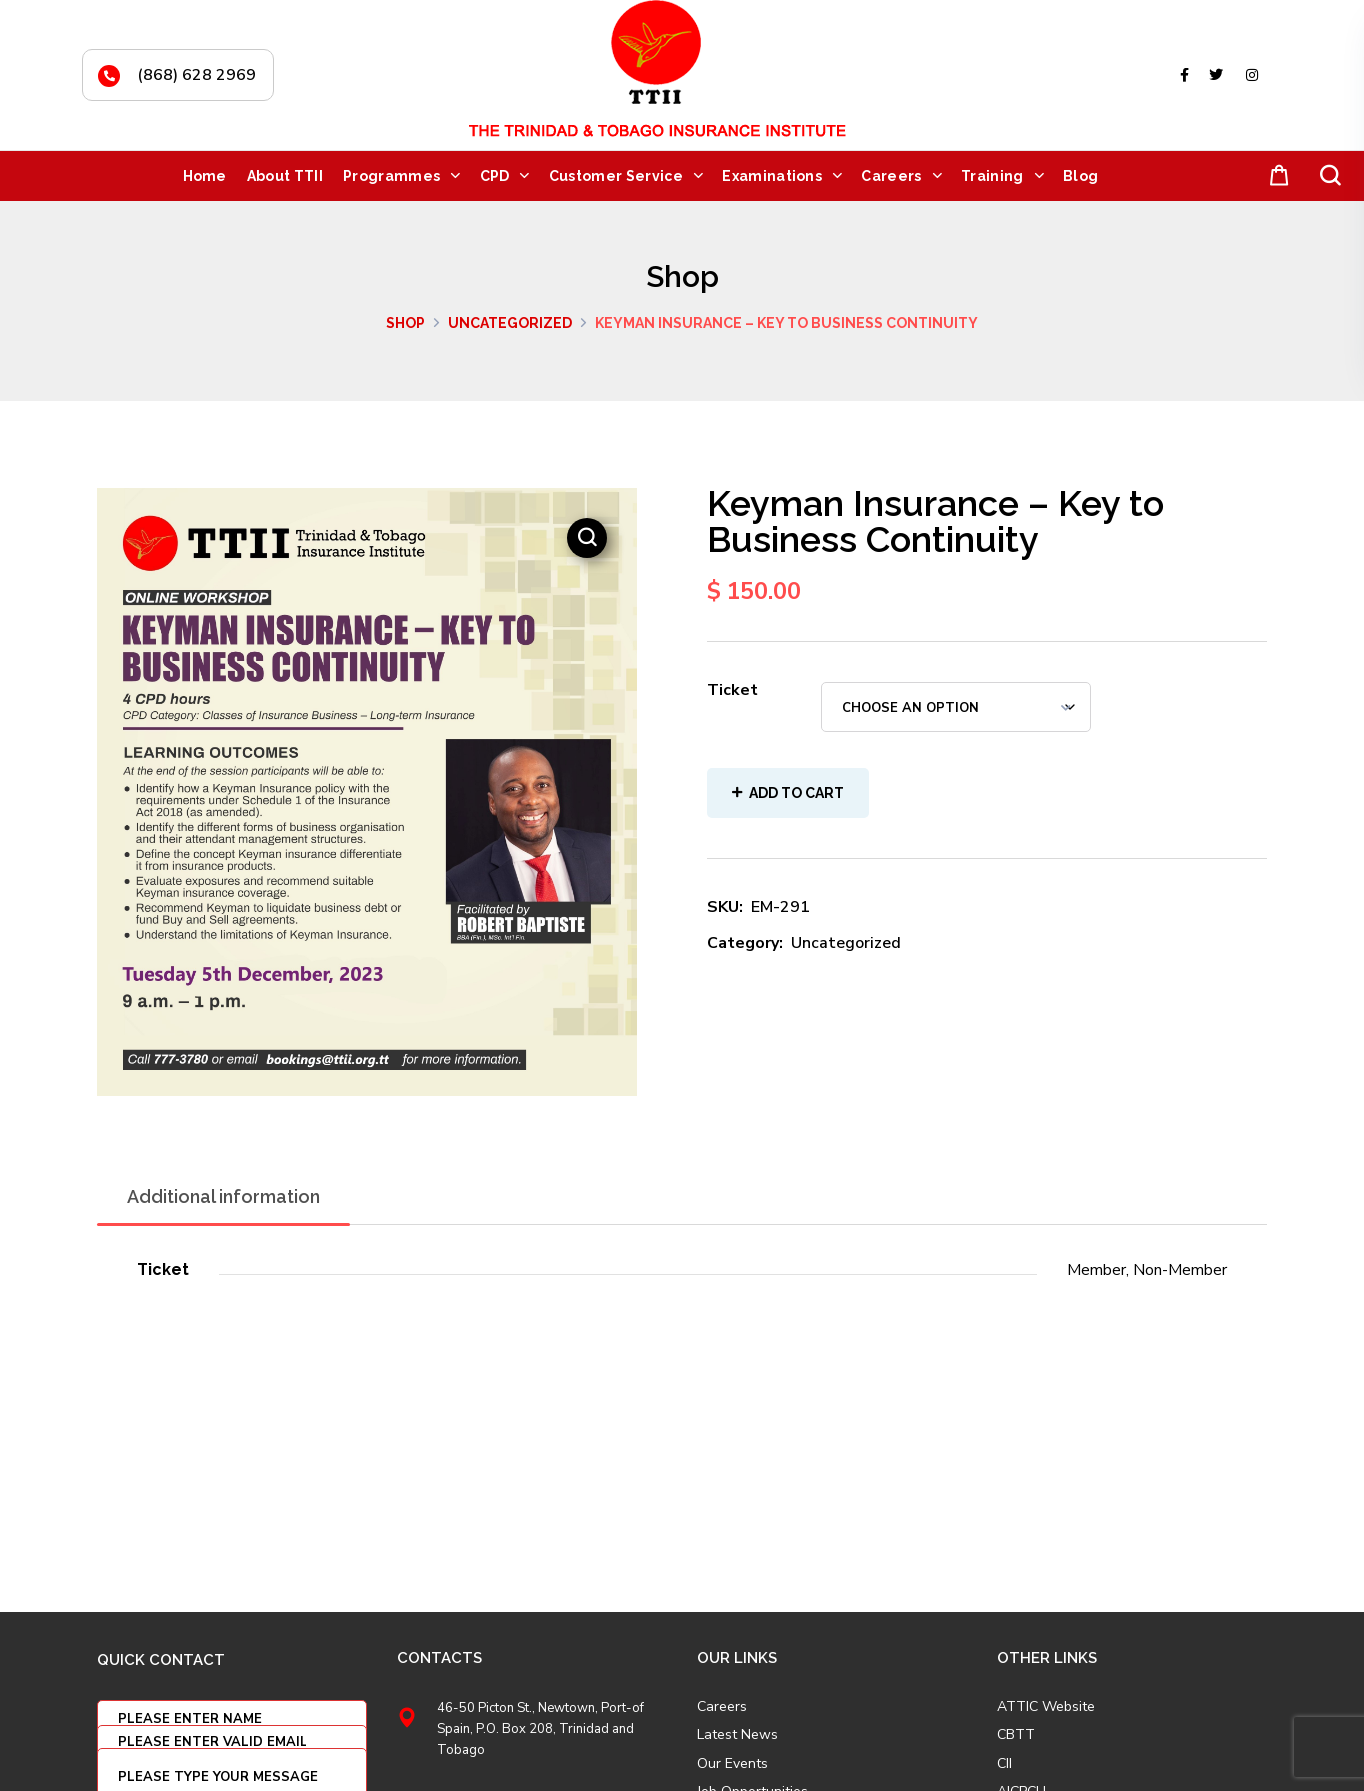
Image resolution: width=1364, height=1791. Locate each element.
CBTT (1016, 1735)
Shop (405, 323)
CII (1004, 1764)
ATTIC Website (1046, 1707)
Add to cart (796, 793)
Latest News (737, 1735)
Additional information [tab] (223, 1196)
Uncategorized (510, 323)
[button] (1275, 176)
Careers (722, 1707)
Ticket (732, 690)
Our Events (732, 1764)
